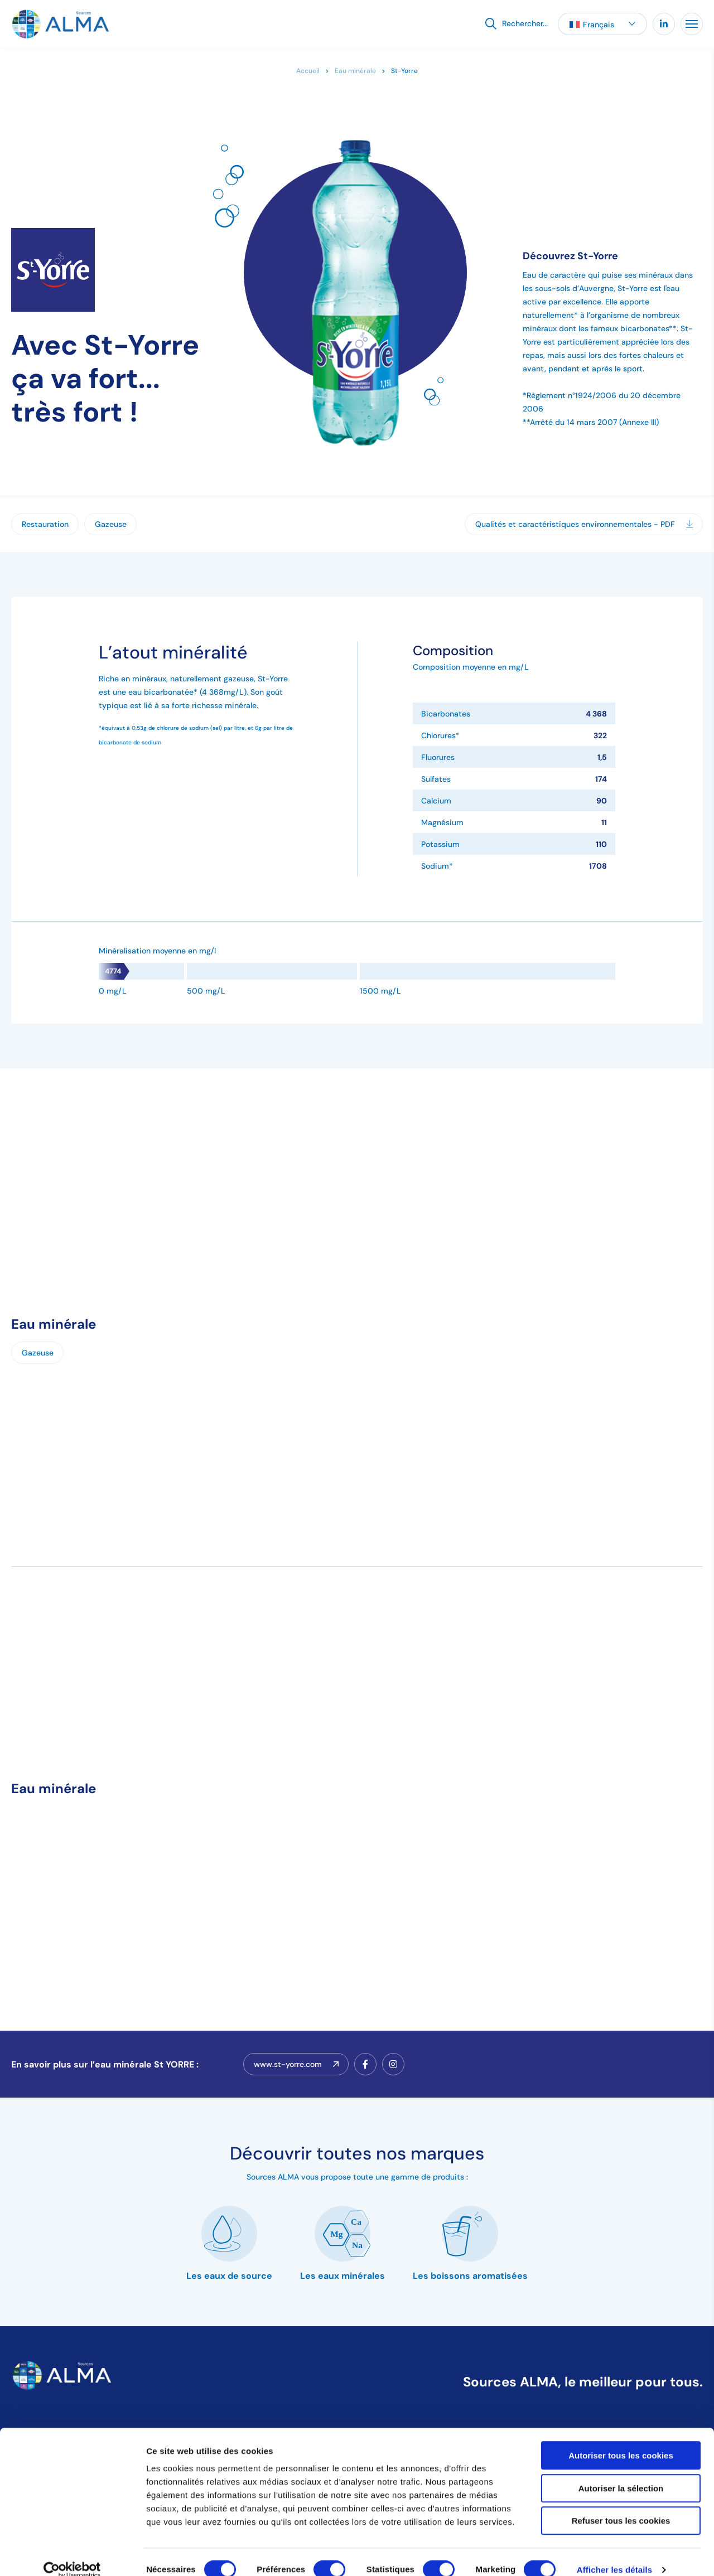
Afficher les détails (614, 2554)
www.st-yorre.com (296, 2064)
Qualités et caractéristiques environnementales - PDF (584, 524)
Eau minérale (355, 70)
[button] (602, 24)
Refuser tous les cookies (621, 2505)
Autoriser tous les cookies (620, 2439)
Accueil (308, 70)
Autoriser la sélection (621, 2472)
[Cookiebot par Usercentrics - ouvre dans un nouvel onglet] (72, 2554)
